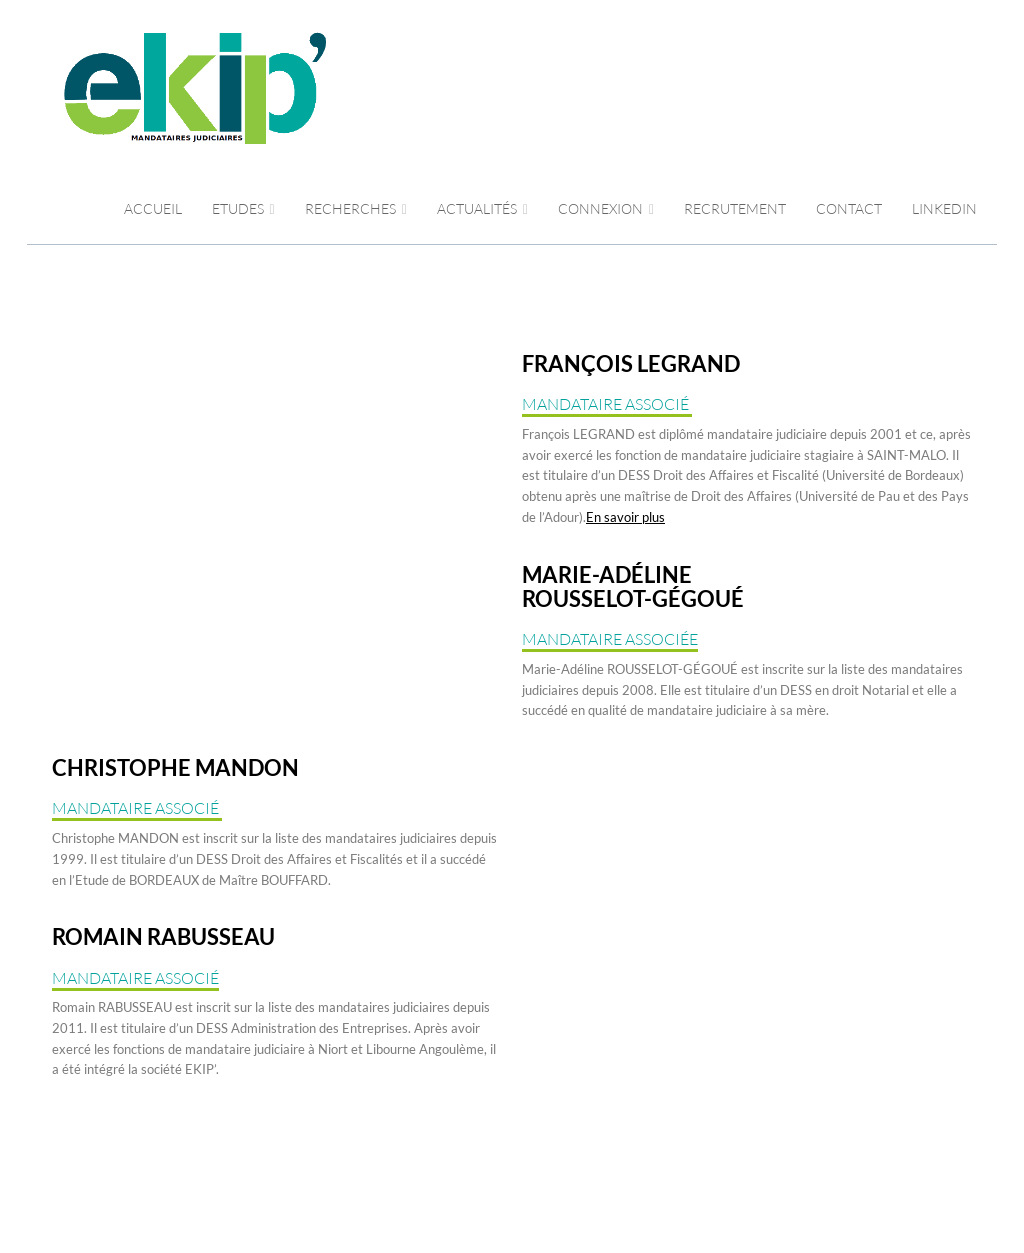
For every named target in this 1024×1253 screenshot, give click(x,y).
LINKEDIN (944, 208)
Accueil (153, 208)
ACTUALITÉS (482, 208)
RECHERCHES (356, 208)
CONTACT (849, 208)
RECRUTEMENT (735, 208)
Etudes (243, 208)
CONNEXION (606, 208)
